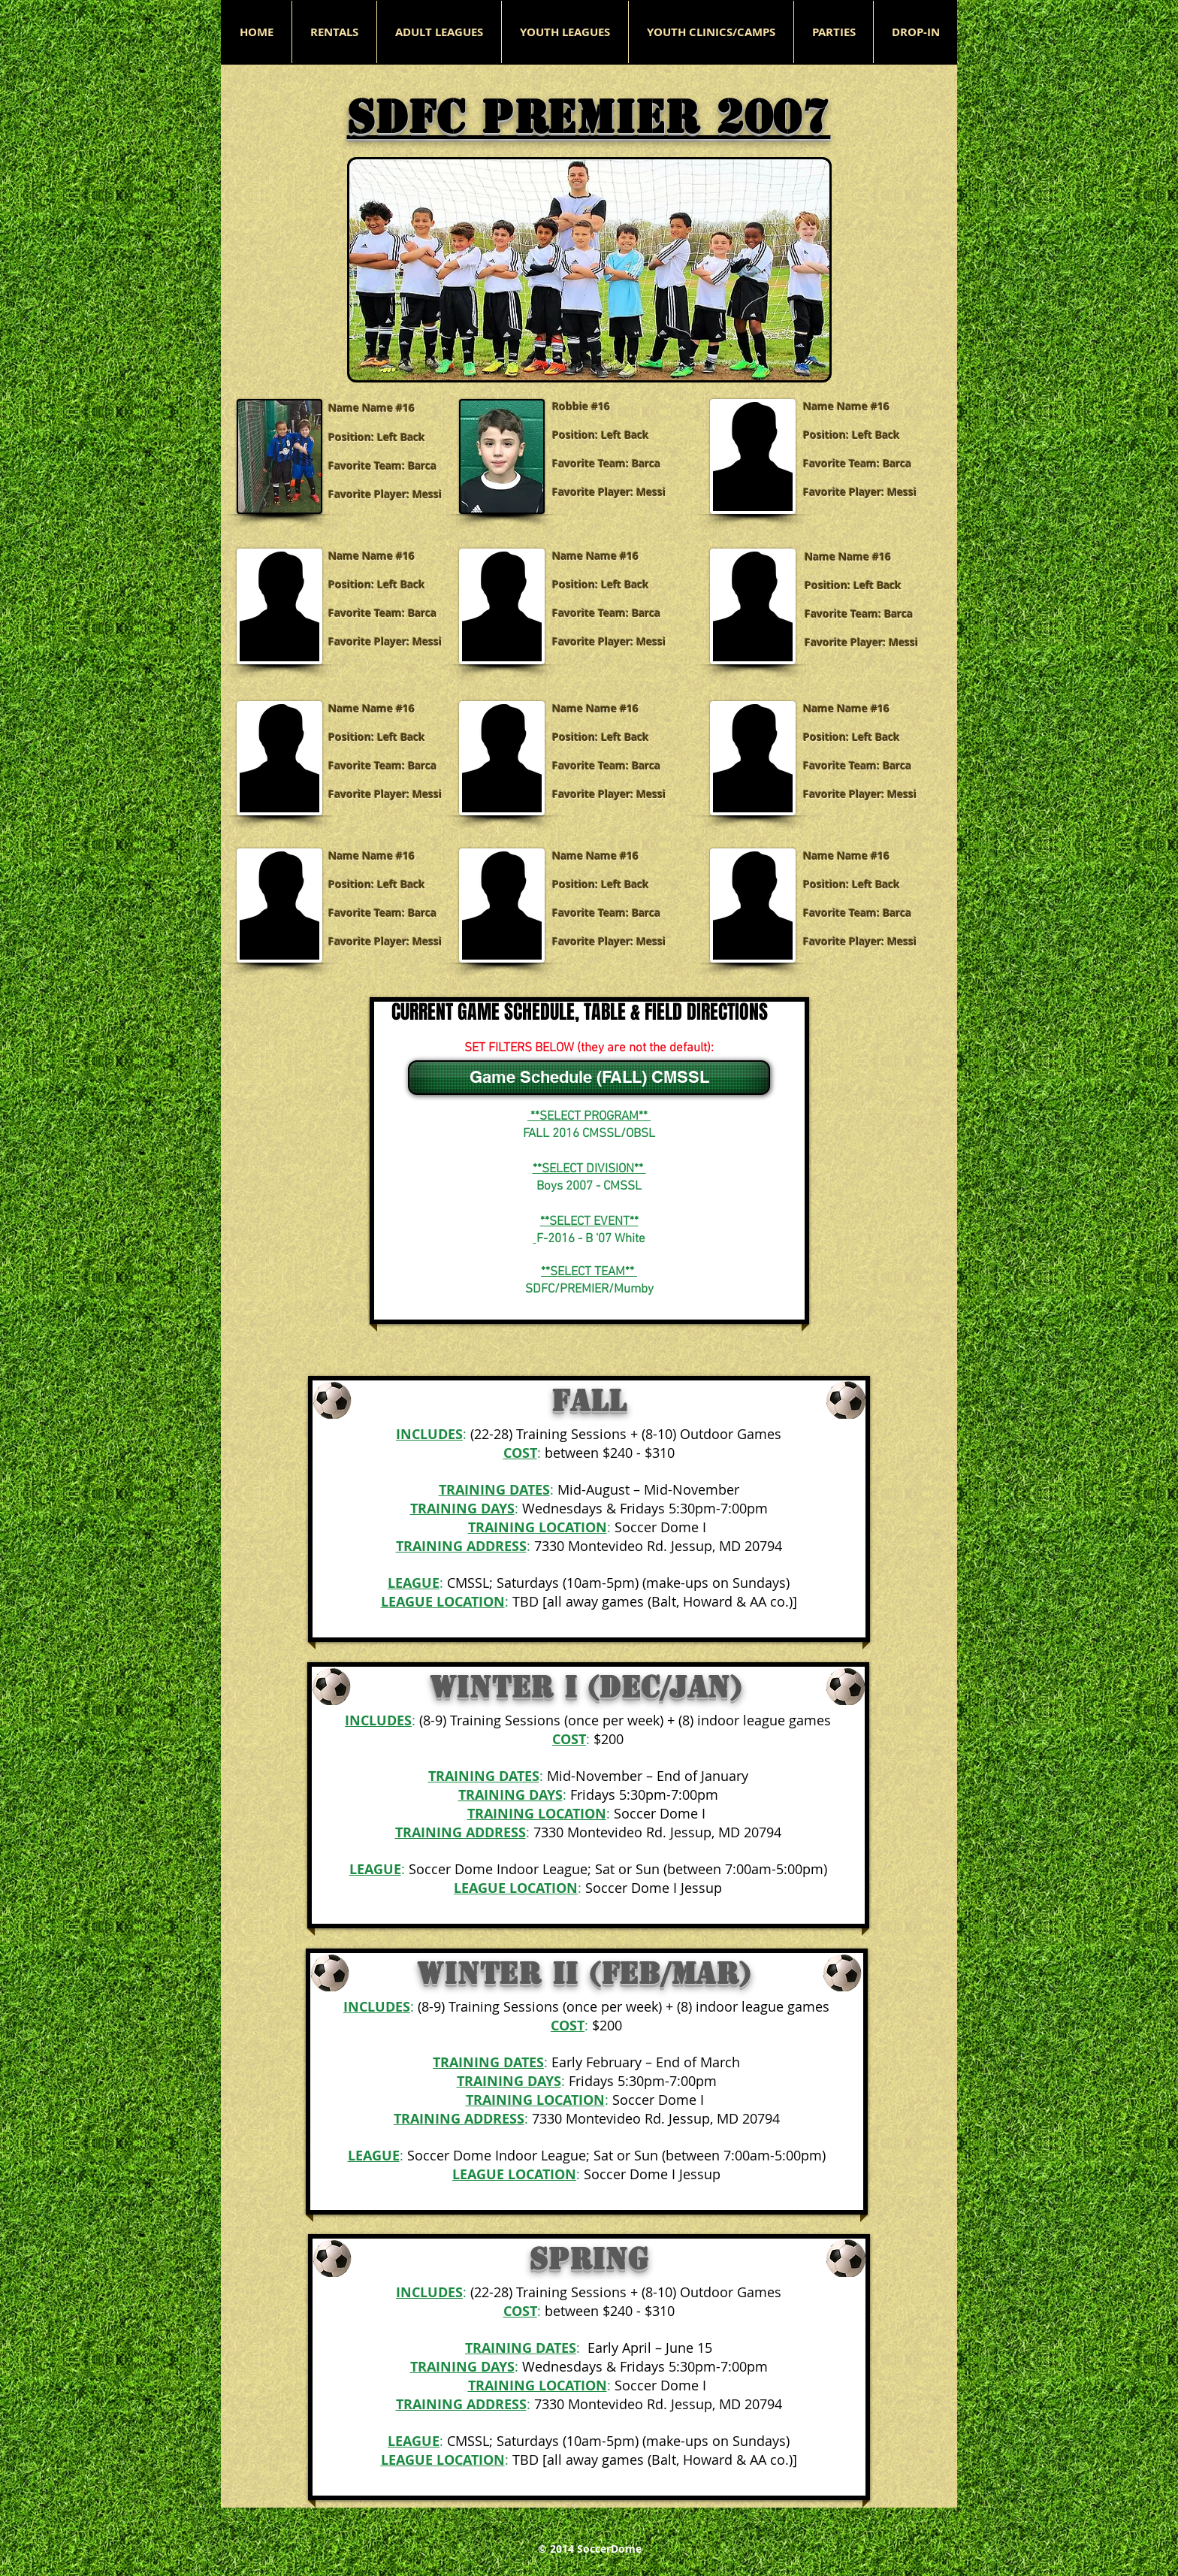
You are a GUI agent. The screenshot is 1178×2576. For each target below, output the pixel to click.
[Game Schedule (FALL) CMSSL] (589, 1077)
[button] (438, 32)
